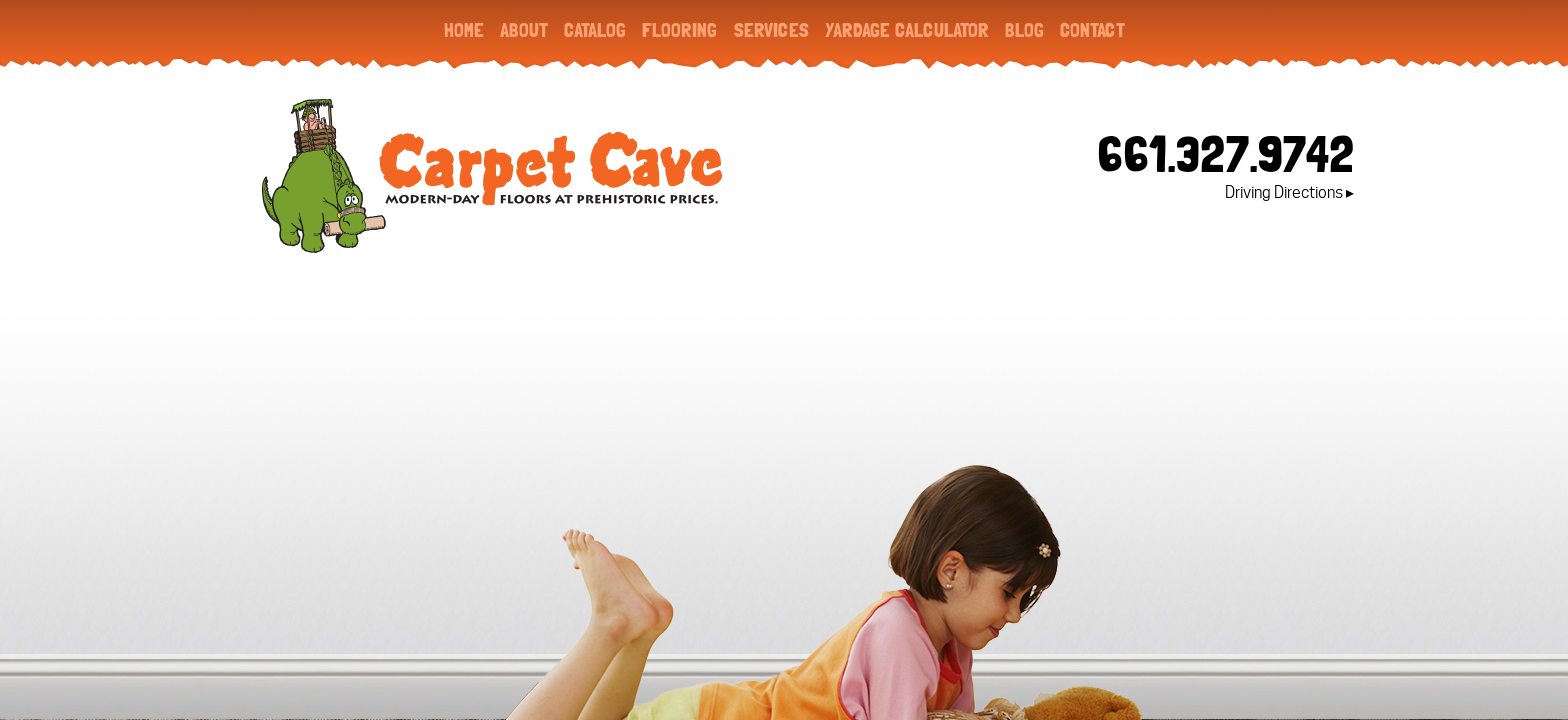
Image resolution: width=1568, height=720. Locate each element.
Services (771, 30)
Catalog (595, 30)
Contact (1092, 30)
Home (464, 30)
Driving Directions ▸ (1289, 192)
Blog (1024, 30)
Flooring (679, 30)
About (524, 30)
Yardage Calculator (907, 30)
